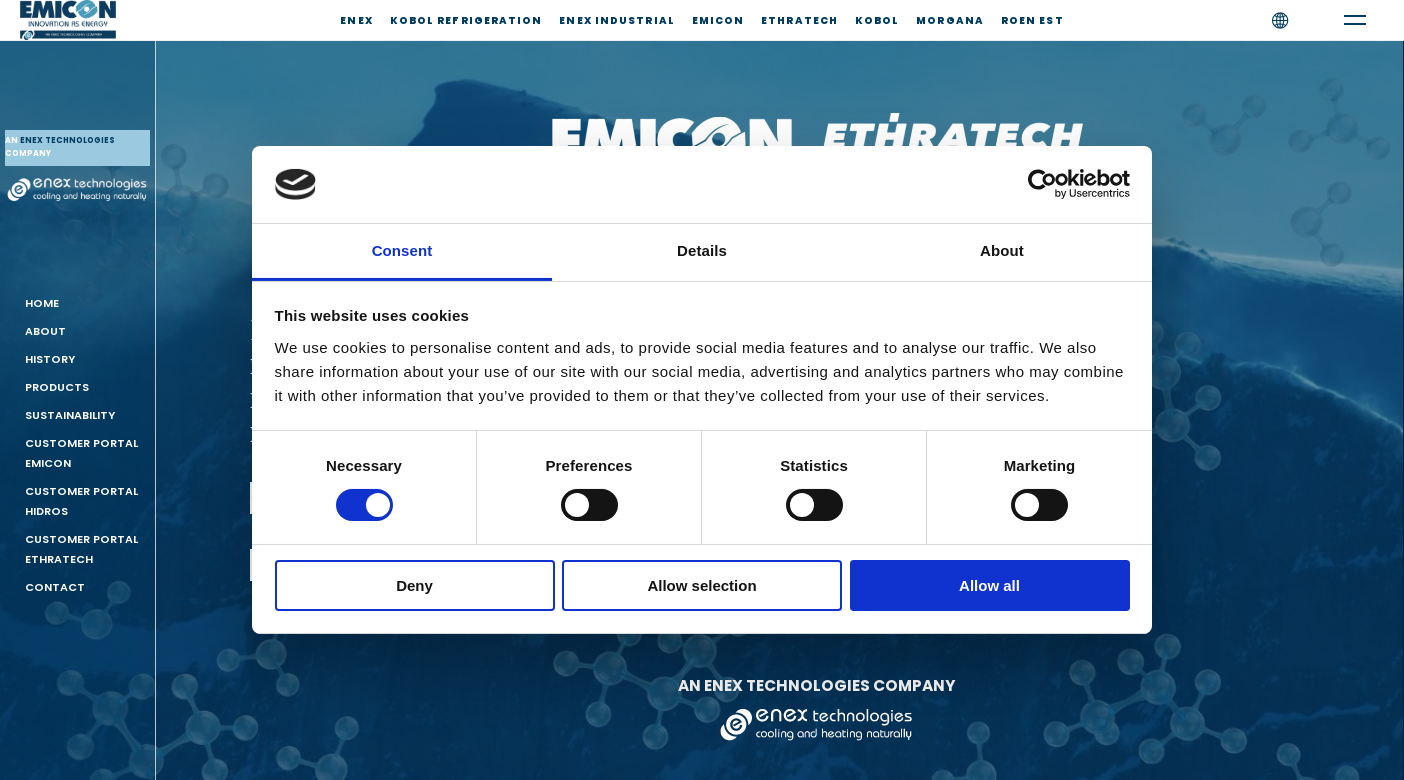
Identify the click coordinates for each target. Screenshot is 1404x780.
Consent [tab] (402, 250)
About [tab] (1002, 250)
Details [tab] (702, 250)
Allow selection (701, 585)
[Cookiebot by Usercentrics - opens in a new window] (1042, 184)
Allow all (989, 585)
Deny (414, 585)
